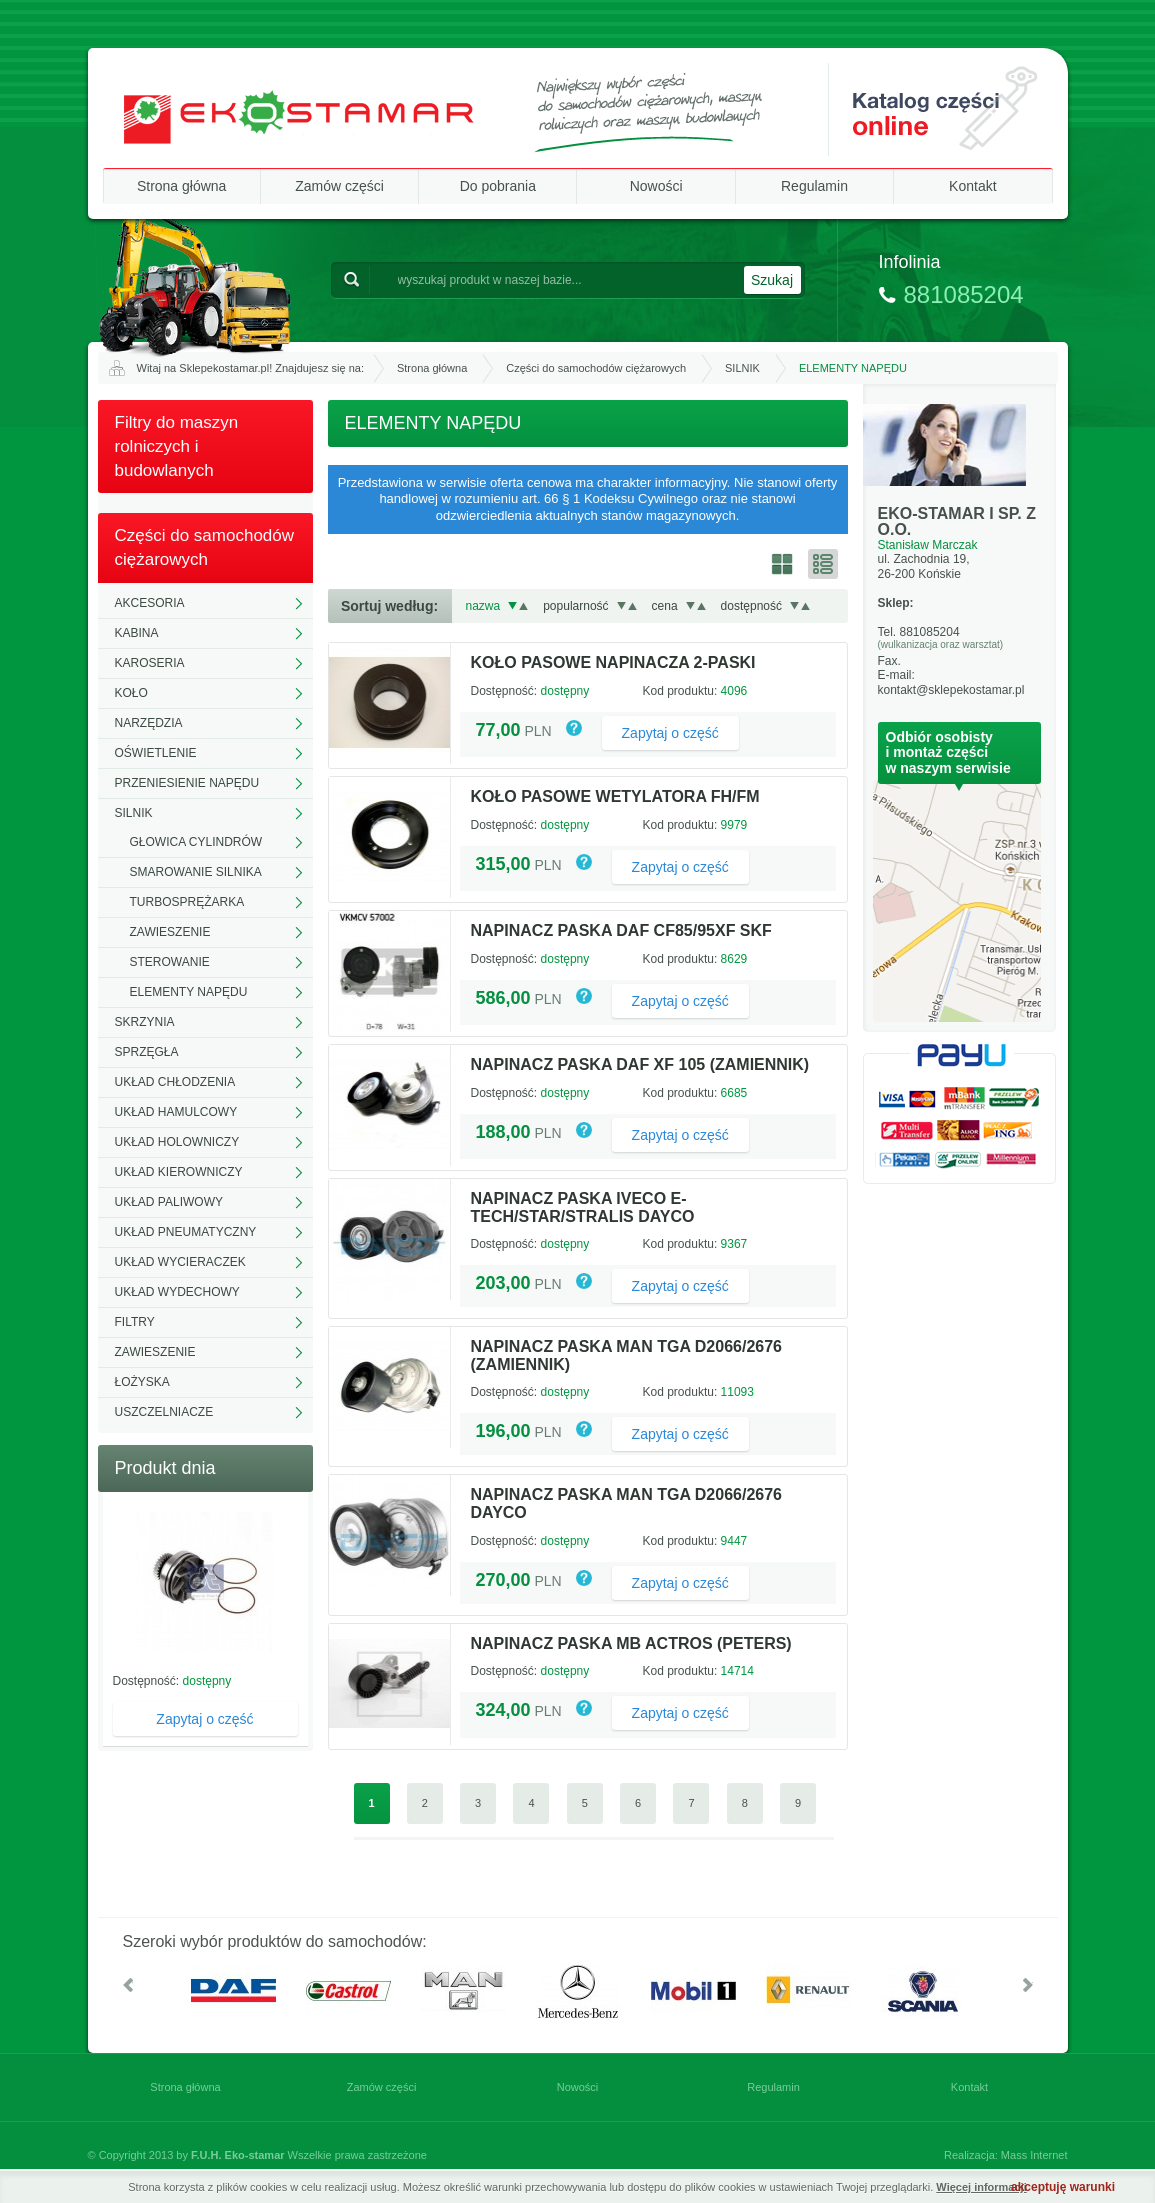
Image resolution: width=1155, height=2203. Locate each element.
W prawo (1028, 1985)
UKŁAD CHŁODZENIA (175, 1082)
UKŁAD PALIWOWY (169, 1202)
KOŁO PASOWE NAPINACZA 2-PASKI (613, 662)
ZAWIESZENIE (170, 932)
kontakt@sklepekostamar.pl (951, 690)
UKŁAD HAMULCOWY (176, 1112)
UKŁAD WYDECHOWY (177, 1292)
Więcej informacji (981, 2187)
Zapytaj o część (204, 1719)
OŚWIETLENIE (156, 753)
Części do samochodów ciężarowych (596, 368)
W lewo (128, 1985)
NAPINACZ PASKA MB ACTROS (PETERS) (631, 1643)
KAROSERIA (150, 663)
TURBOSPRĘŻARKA (187, 902)
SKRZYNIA (145, 1022)
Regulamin (814, 186)
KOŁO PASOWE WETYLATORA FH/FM (615, 796)
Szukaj (772, 280)
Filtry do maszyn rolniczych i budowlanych (177, 446)
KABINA (137, 633)
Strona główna (182, 186)
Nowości (656, 186)
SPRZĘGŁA (147, 1052)
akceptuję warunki (1063, 2187)
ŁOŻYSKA (142, 1382)
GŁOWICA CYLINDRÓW (196, 842)
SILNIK (742, 368)
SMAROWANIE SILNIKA (196, 872)
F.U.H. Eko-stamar (238, 2155)
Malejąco (512, 606)
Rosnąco (523, 606)
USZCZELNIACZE (164, 1412)
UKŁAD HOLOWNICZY (177, 1142)
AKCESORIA (150, 603)
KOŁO (131, 693)
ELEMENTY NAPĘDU (189, 992)
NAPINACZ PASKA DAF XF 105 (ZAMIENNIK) (640, 1064)
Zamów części (339, 186)
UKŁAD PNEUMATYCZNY (186, 1232)
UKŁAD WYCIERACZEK (180, 1262)
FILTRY (135, 1322)
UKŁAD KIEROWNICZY (179, 1172)
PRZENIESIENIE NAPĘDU (187, 783)
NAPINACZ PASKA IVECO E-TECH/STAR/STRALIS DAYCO (583, 1207)
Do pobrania (498, 186)
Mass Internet (1034, 2155)
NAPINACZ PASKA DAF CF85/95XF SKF (621, 930)
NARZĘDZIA (149, 723)
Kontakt (972, 186)
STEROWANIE (170, 962)
